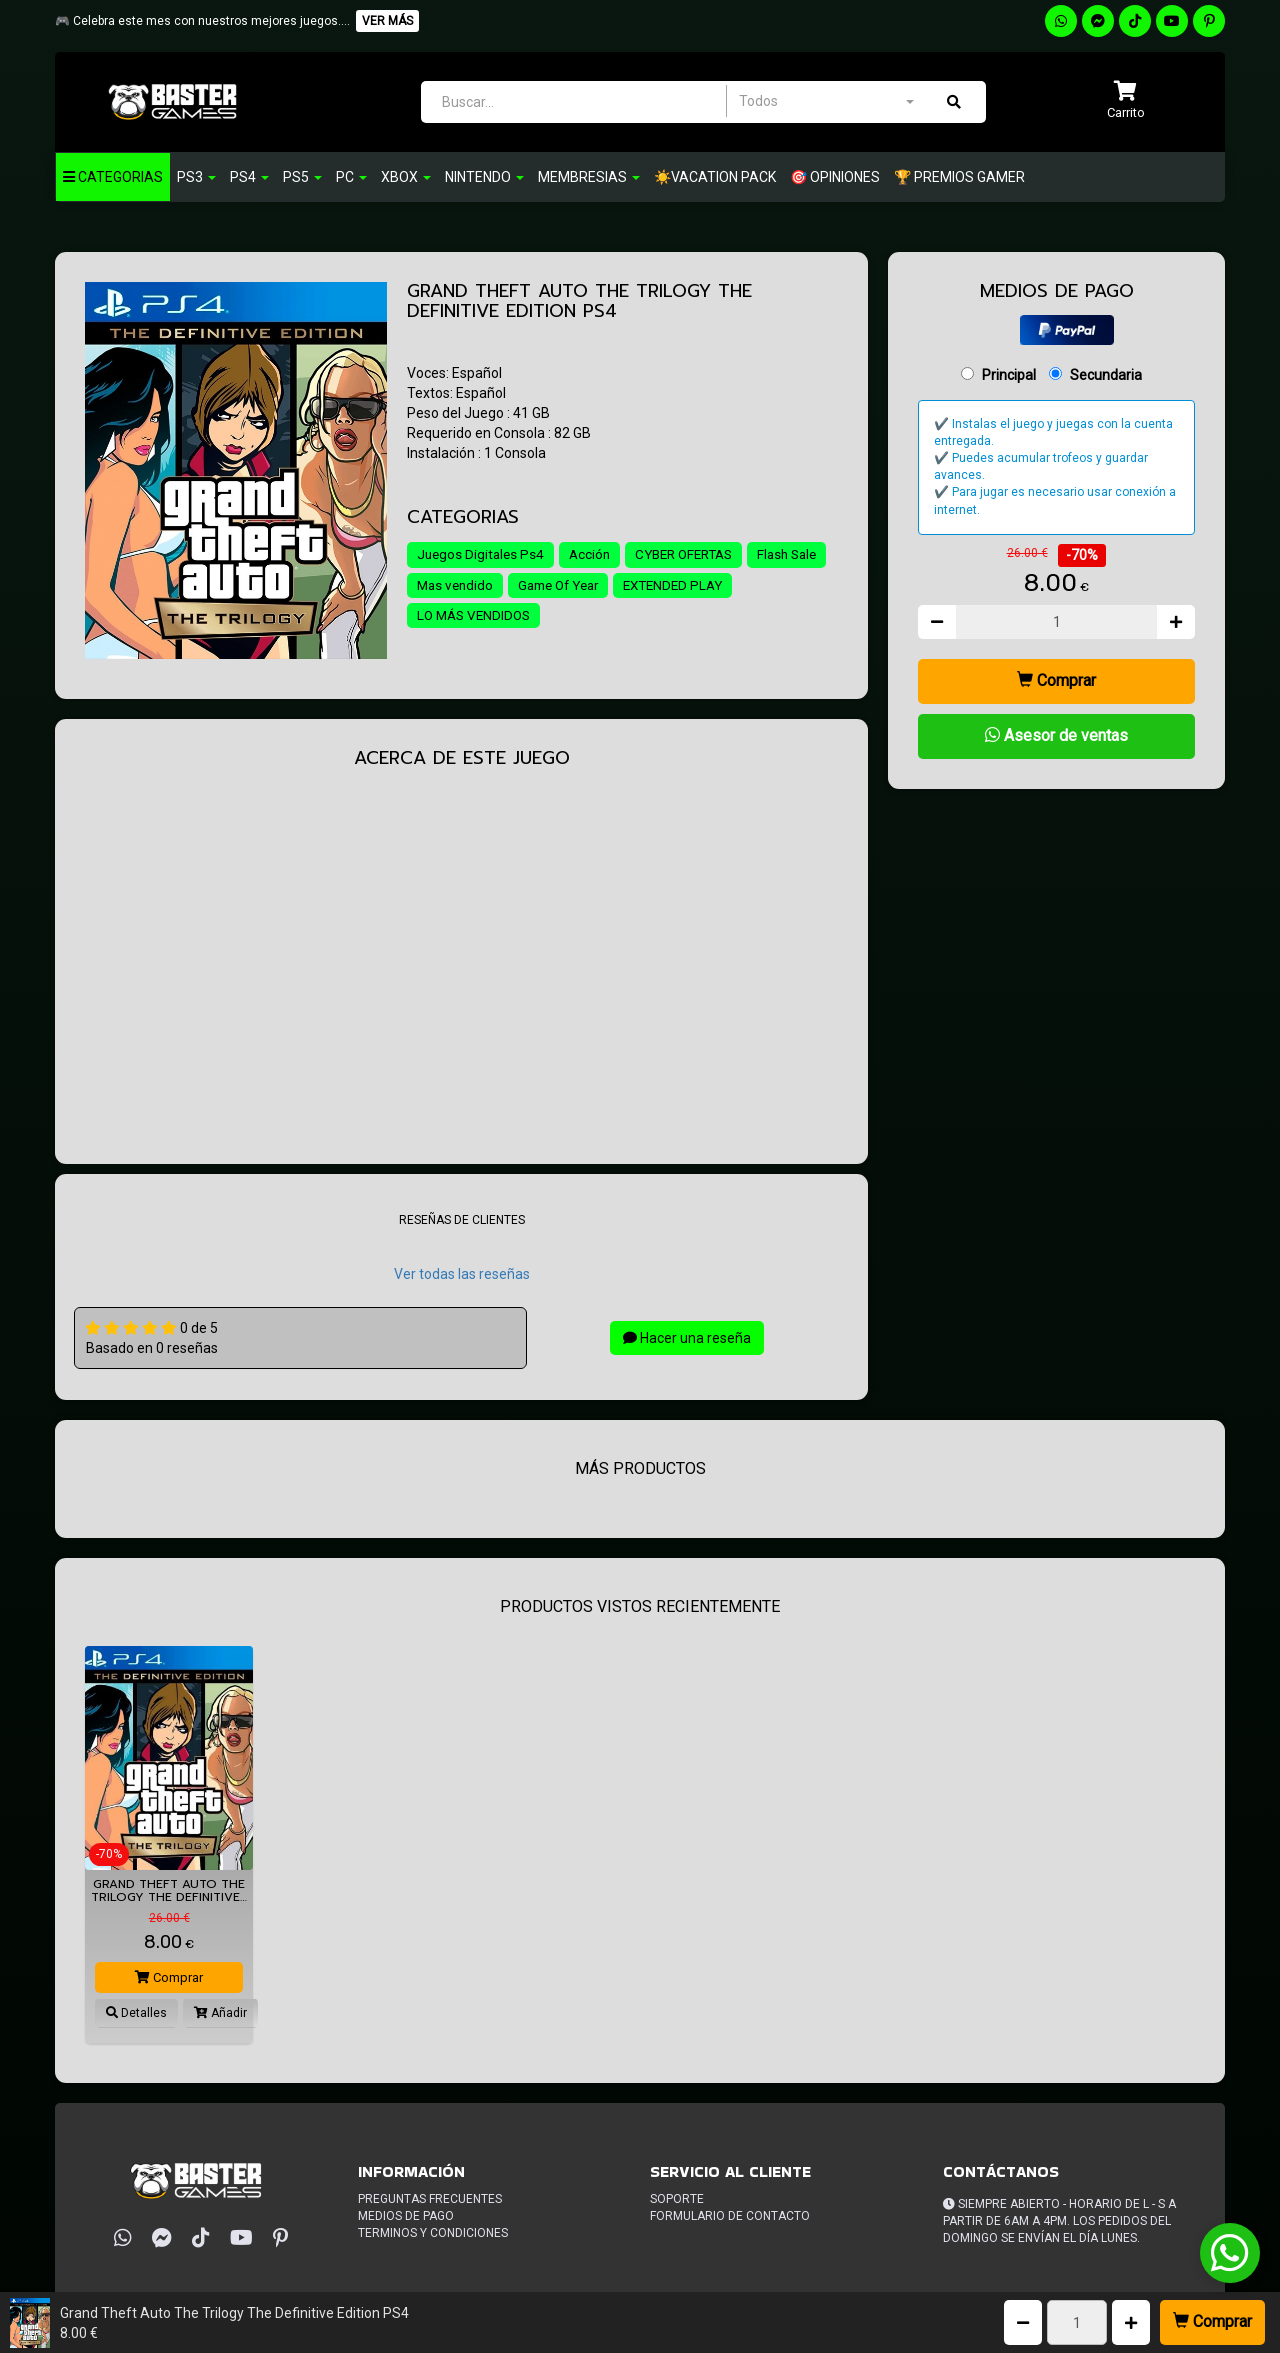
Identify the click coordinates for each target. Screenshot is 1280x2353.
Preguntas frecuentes (430, 2199)
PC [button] (351, 177)
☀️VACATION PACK (715, 177)
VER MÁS (387, 21)
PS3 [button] (196, 177)
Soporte (677, 2199)
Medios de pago (406, 2216)
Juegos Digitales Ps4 (482, 555)
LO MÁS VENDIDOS (608, 617)
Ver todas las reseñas (462, 1274)
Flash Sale (449, 586)
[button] (1126, 101)
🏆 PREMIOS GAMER (959, 177)
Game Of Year (656, 586)
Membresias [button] (589, 177)
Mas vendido (546, 586)
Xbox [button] (406, 177)
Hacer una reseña (687, 1338)
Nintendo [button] (484, 177)
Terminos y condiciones (433, 2233)
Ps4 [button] (249, 177)
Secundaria (1106, 375)
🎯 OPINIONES (835, 177)
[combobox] (826, 101)
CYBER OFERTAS (694, 555)
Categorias (113, 177)
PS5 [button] (302, 177)
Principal (1009, 375)
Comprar (1212, 2321)
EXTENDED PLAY (470, 617)
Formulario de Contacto (730, 2216)
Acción (594, 555)
